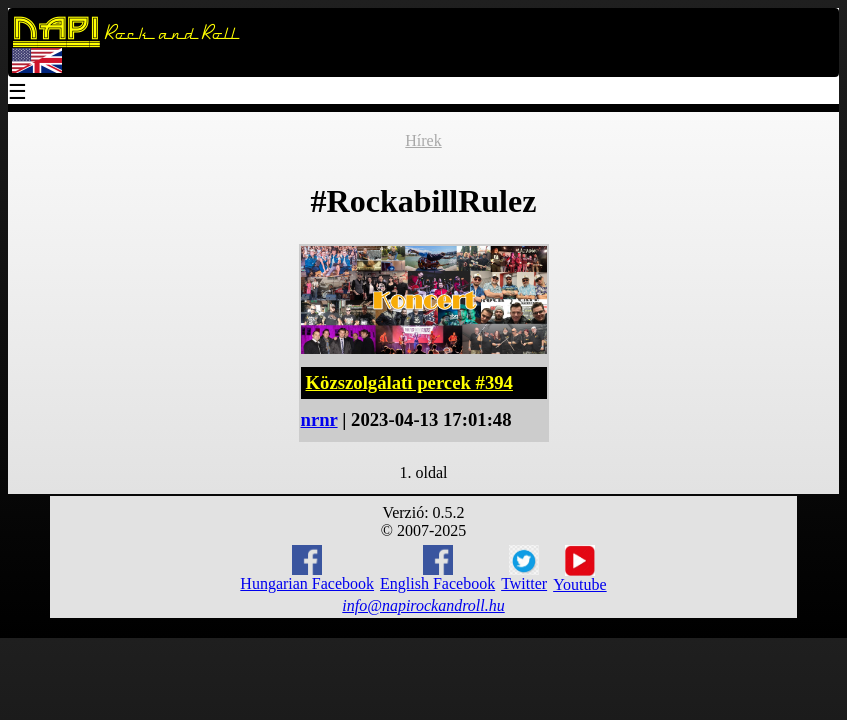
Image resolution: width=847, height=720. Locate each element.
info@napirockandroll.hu (423, 605)
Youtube (580, 569)
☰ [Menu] (18, 93)
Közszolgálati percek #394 (409, 382)
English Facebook (437, 568)
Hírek (423, 140)
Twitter (524, 569)
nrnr (319, 419)
